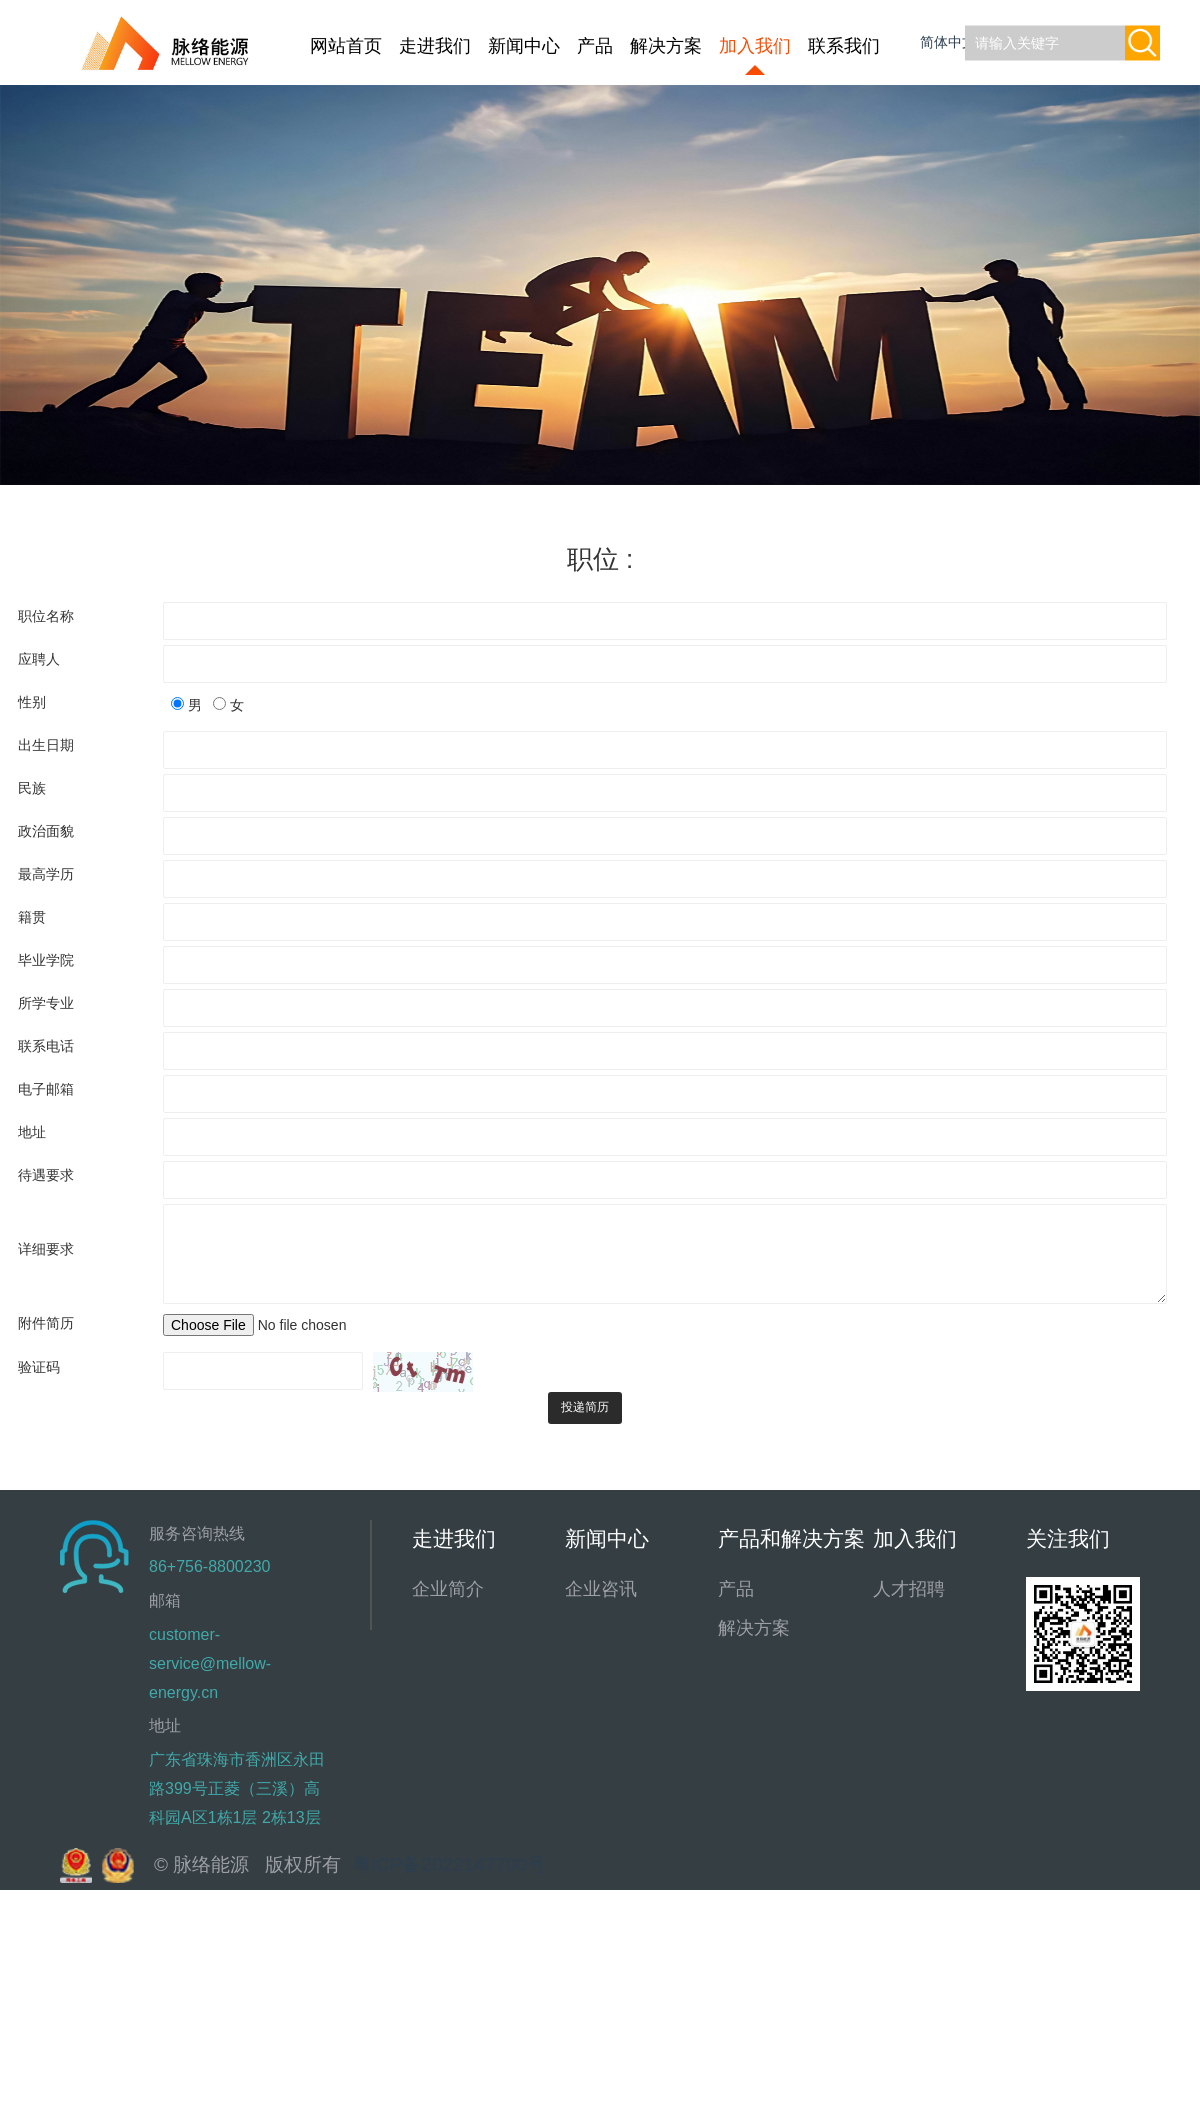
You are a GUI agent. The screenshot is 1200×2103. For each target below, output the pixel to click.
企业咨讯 (601, 1589)
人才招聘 (909, 1589)
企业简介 (448, 1589)
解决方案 (666, 46)
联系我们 (844, 46)
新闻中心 (524, 46)
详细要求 (46, 1249)
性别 (32, 702)
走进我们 (435, 46)
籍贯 (32, 917)
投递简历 (585, 1407)
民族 (32, 788)
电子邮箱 (46, 1089)
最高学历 (46, 874)
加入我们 (755, 46)
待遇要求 (46, 1175)
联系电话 (46, 1046)
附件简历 (46, 1323)
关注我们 (1068, 1538)
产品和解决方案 (791, 1538)
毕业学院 (46, 960)
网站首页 (346, 46)
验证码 (39, 1367)
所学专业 (46, 1003)
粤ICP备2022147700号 (449, 1864)
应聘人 (39, 659)
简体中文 (950, 42)
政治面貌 (46, 831)
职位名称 (46, 616)
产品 (595, 46)
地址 (32, 1132)
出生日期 (46, 745)
